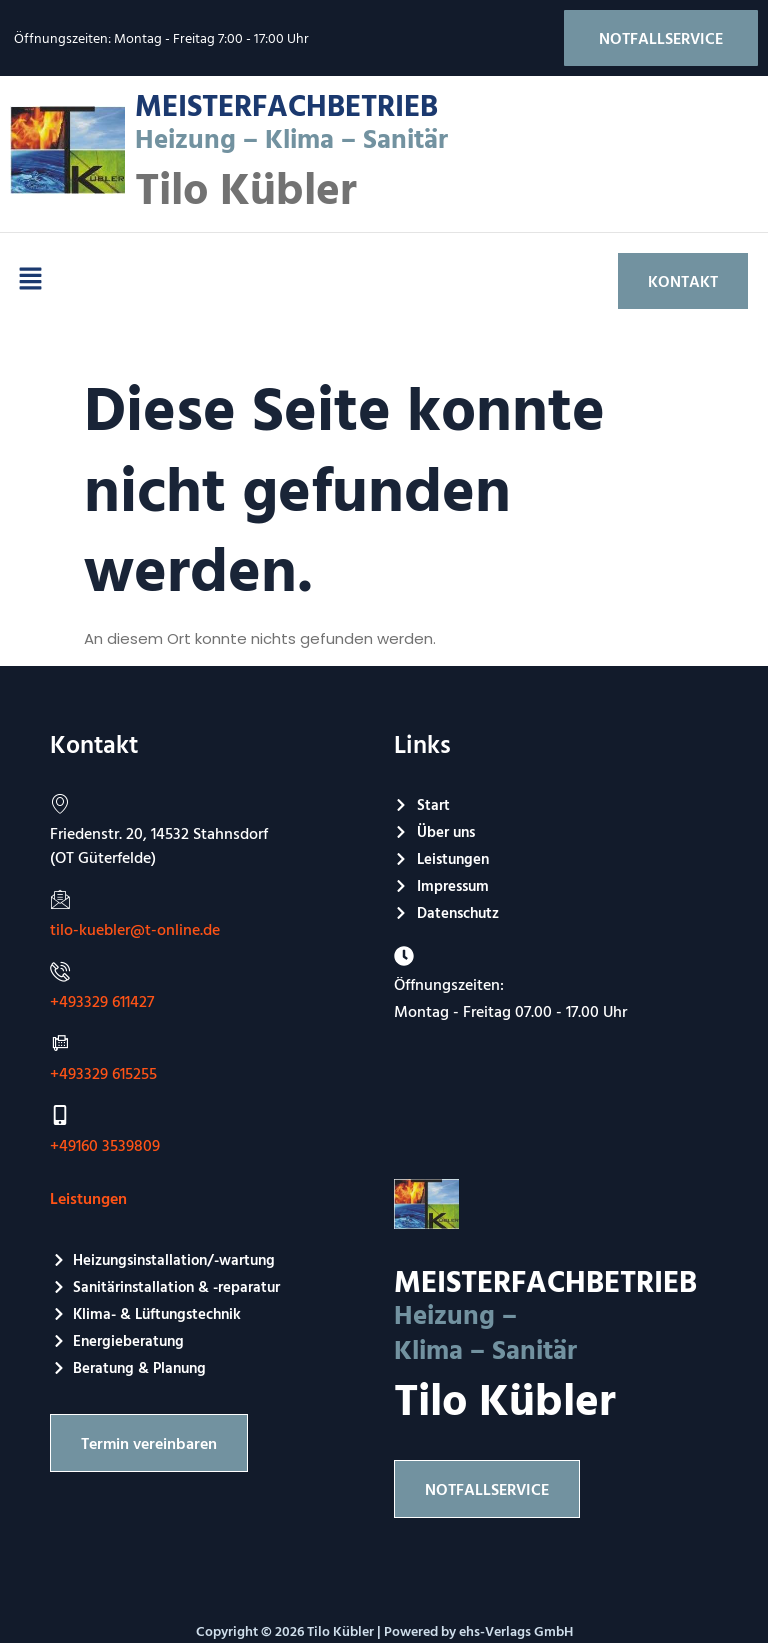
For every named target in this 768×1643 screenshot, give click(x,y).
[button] (30, 281)
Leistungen (88, 1198)
